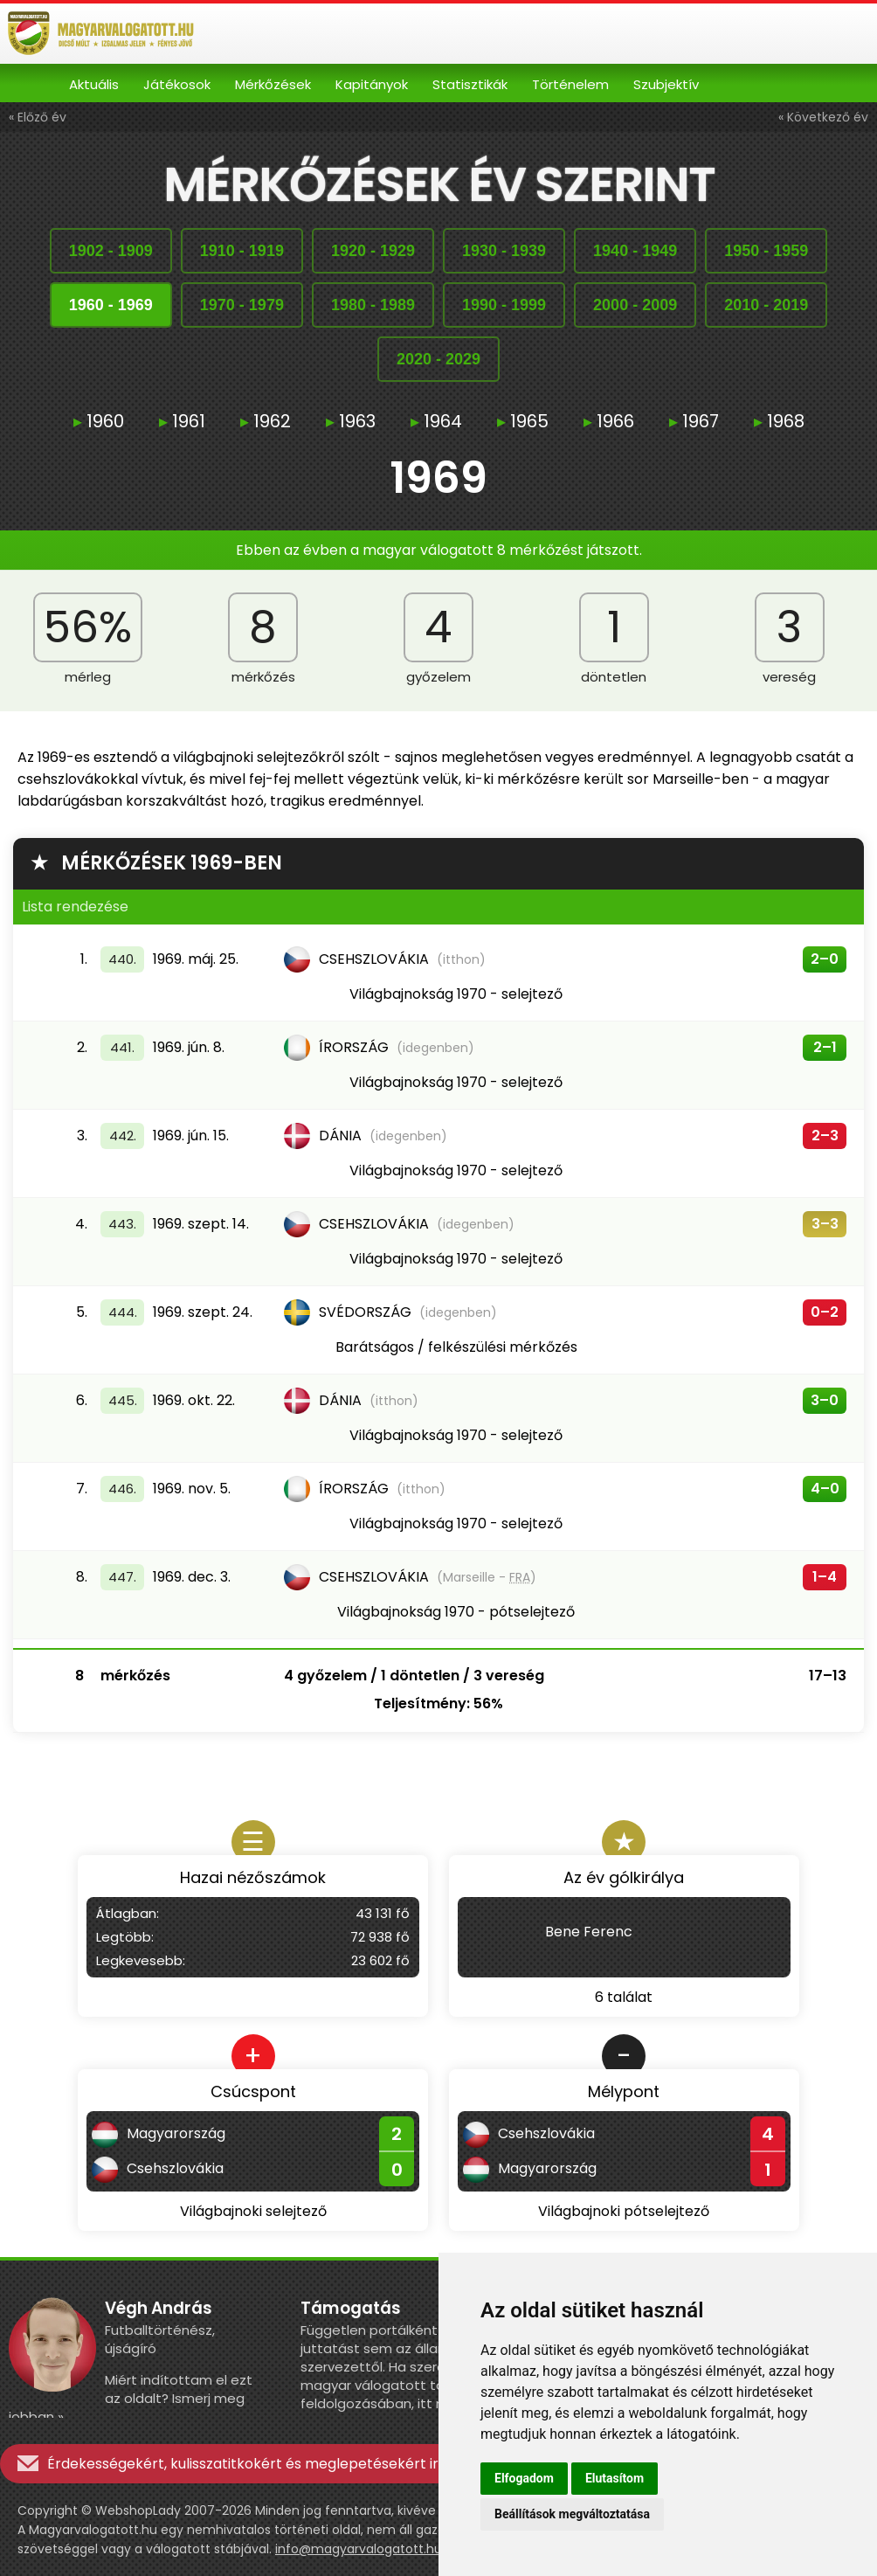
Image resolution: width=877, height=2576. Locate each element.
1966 (609, 421)
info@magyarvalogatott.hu (358, 2549)
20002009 (635, 305)
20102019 (766, 305)
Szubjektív (666, 84)
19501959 (766, 251)
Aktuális (94, 84)
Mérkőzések (273, 84)
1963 (351, 421)
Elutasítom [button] (614, 2478)
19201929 (373, 251)
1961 (182, 421)
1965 (523, 421)
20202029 (438, 359)
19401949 (635, 251)
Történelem (570, 84)
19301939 (504, 251)
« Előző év (37, 117)
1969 (438, 480)
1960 (98, 421)
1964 (436, 421)
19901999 (504, 305)
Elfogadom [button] (524, 2478)
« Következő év (823, 117)
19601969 (111, 305)
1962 (265, 421)
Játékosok (177, 84)
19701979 (242, 305)
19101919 (242, 251)
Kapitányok (371, 84)
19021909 (111, 251)
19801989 (373, 305)
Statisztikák (470, 84)
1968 (779, 421)
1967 (694, 421)
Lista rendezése (75, 907)
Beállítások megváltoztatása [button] (572, 2514)
